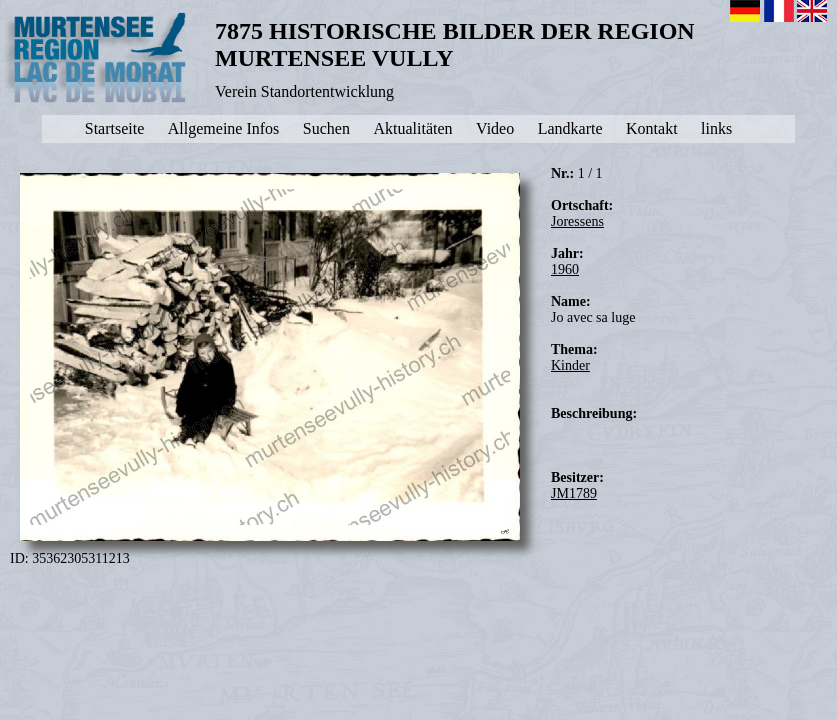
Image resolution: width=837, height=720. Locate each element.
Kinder (570, 365)
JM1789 (574, 493)
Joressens (577, 221)
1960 (565, 269)
